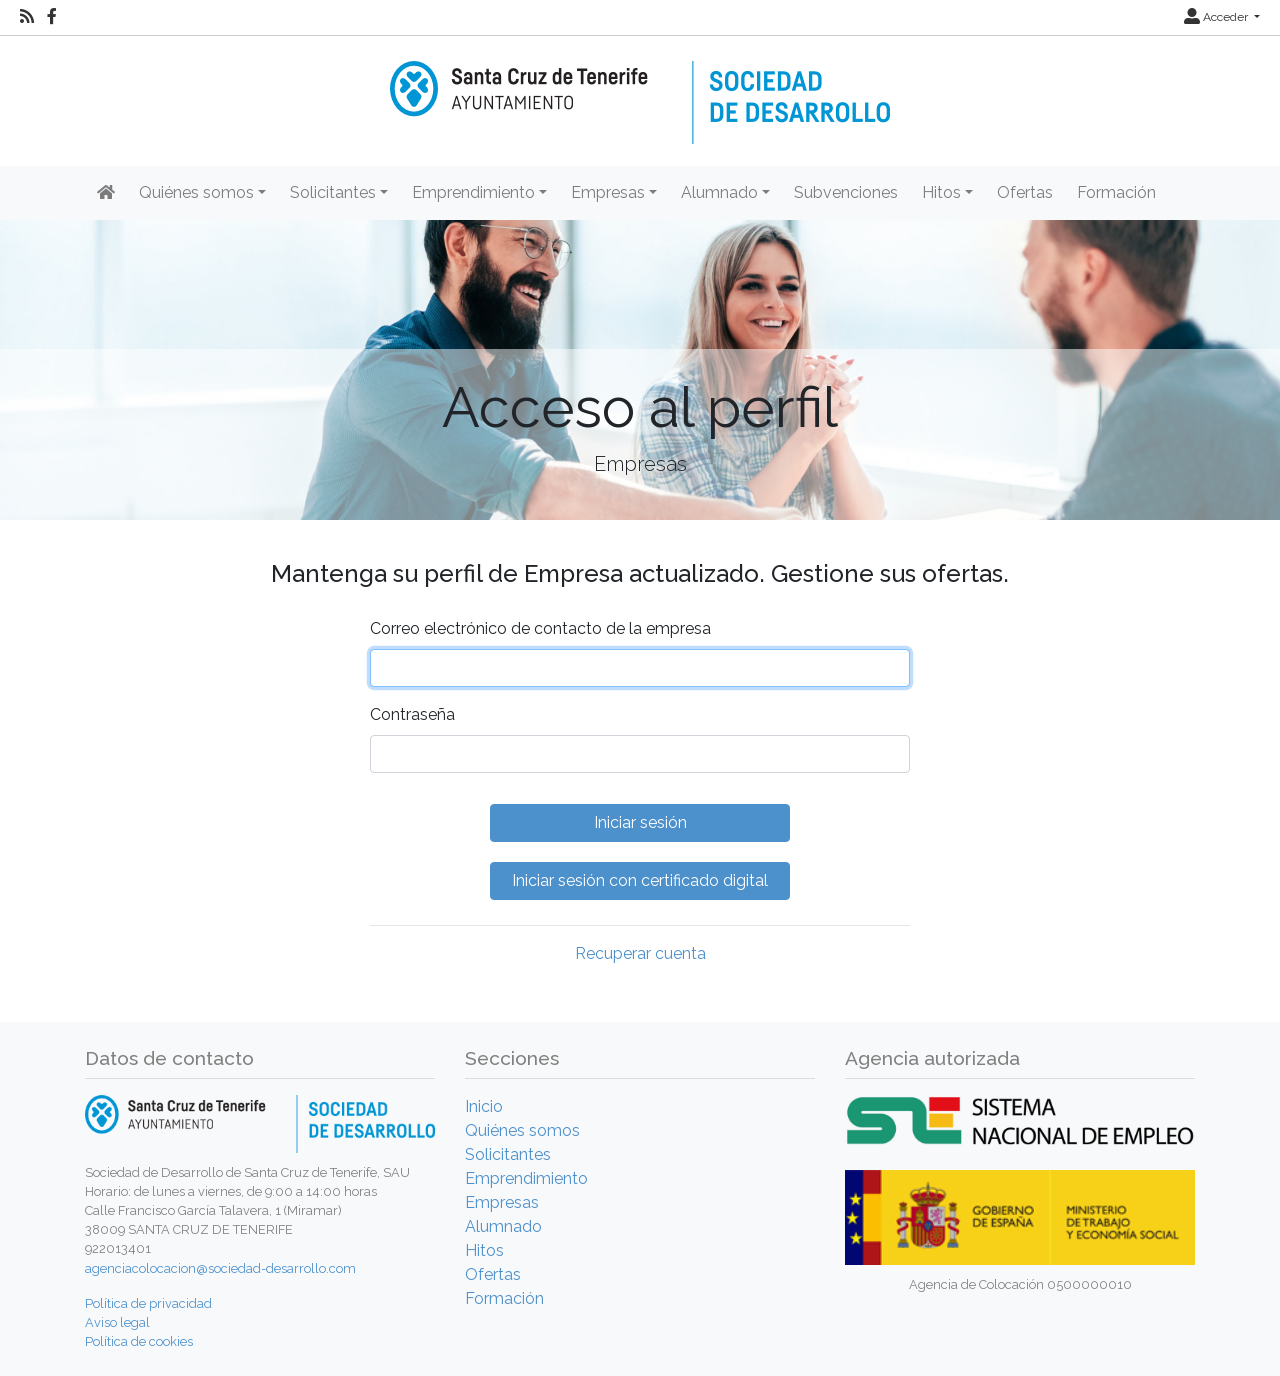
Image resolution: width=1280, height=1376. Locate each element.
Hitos (484, 1250)
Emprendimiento (526, 1178)
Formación (1116, 192)
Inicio (484, 1106)
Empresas (502, 1202)
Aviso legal (117, 1322)
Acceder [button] (1217, 17)
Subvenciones (846, 192)
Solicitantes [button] (333, 192)
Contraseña (412, 714)
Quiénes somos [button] (196, 192)
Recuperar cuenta (640, 953)
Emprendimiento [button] (473, 192)
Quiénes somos (522, 1130)
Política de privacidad (148, 1303)
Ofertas (1025, 192)
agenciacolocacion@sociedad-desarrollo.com (220, 1268)
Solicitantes (508, 1154)
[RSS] (27, 17)
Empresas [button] (608, 192)
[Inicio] (640, 88)
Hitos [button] (941, 192)
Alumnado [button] (719, 192)
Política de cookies (139, 1341)
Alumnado (503, 1226)
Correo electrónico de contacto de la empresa (540, 628)
